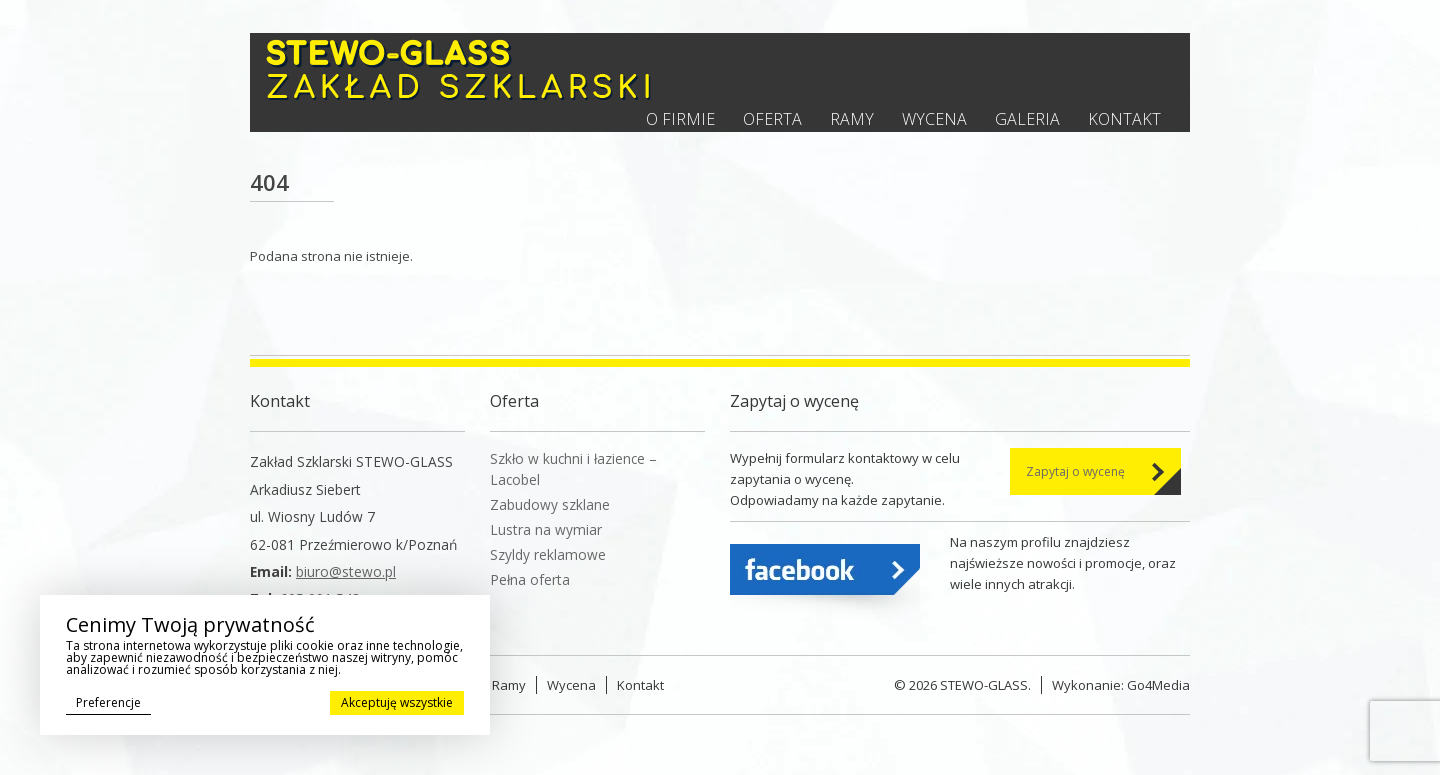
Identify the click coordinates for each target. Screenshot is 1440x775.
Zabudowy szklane (550, 504)
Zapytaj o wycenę (1075, 471)
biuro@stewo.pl (346, 571)
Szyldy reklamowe (548, 554)
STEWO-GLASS (984, 685)
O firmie (680, 119)
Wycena (934, 119)
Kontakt (1124, 119)
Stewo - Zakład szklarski (458, 69)
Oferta (772, 119)
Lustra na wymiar (546, 529)
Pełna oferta (530, 579)
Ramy (852, 119)
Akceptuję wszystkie (397, 702)
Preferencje (108, 702)
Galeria (1027, 119)
